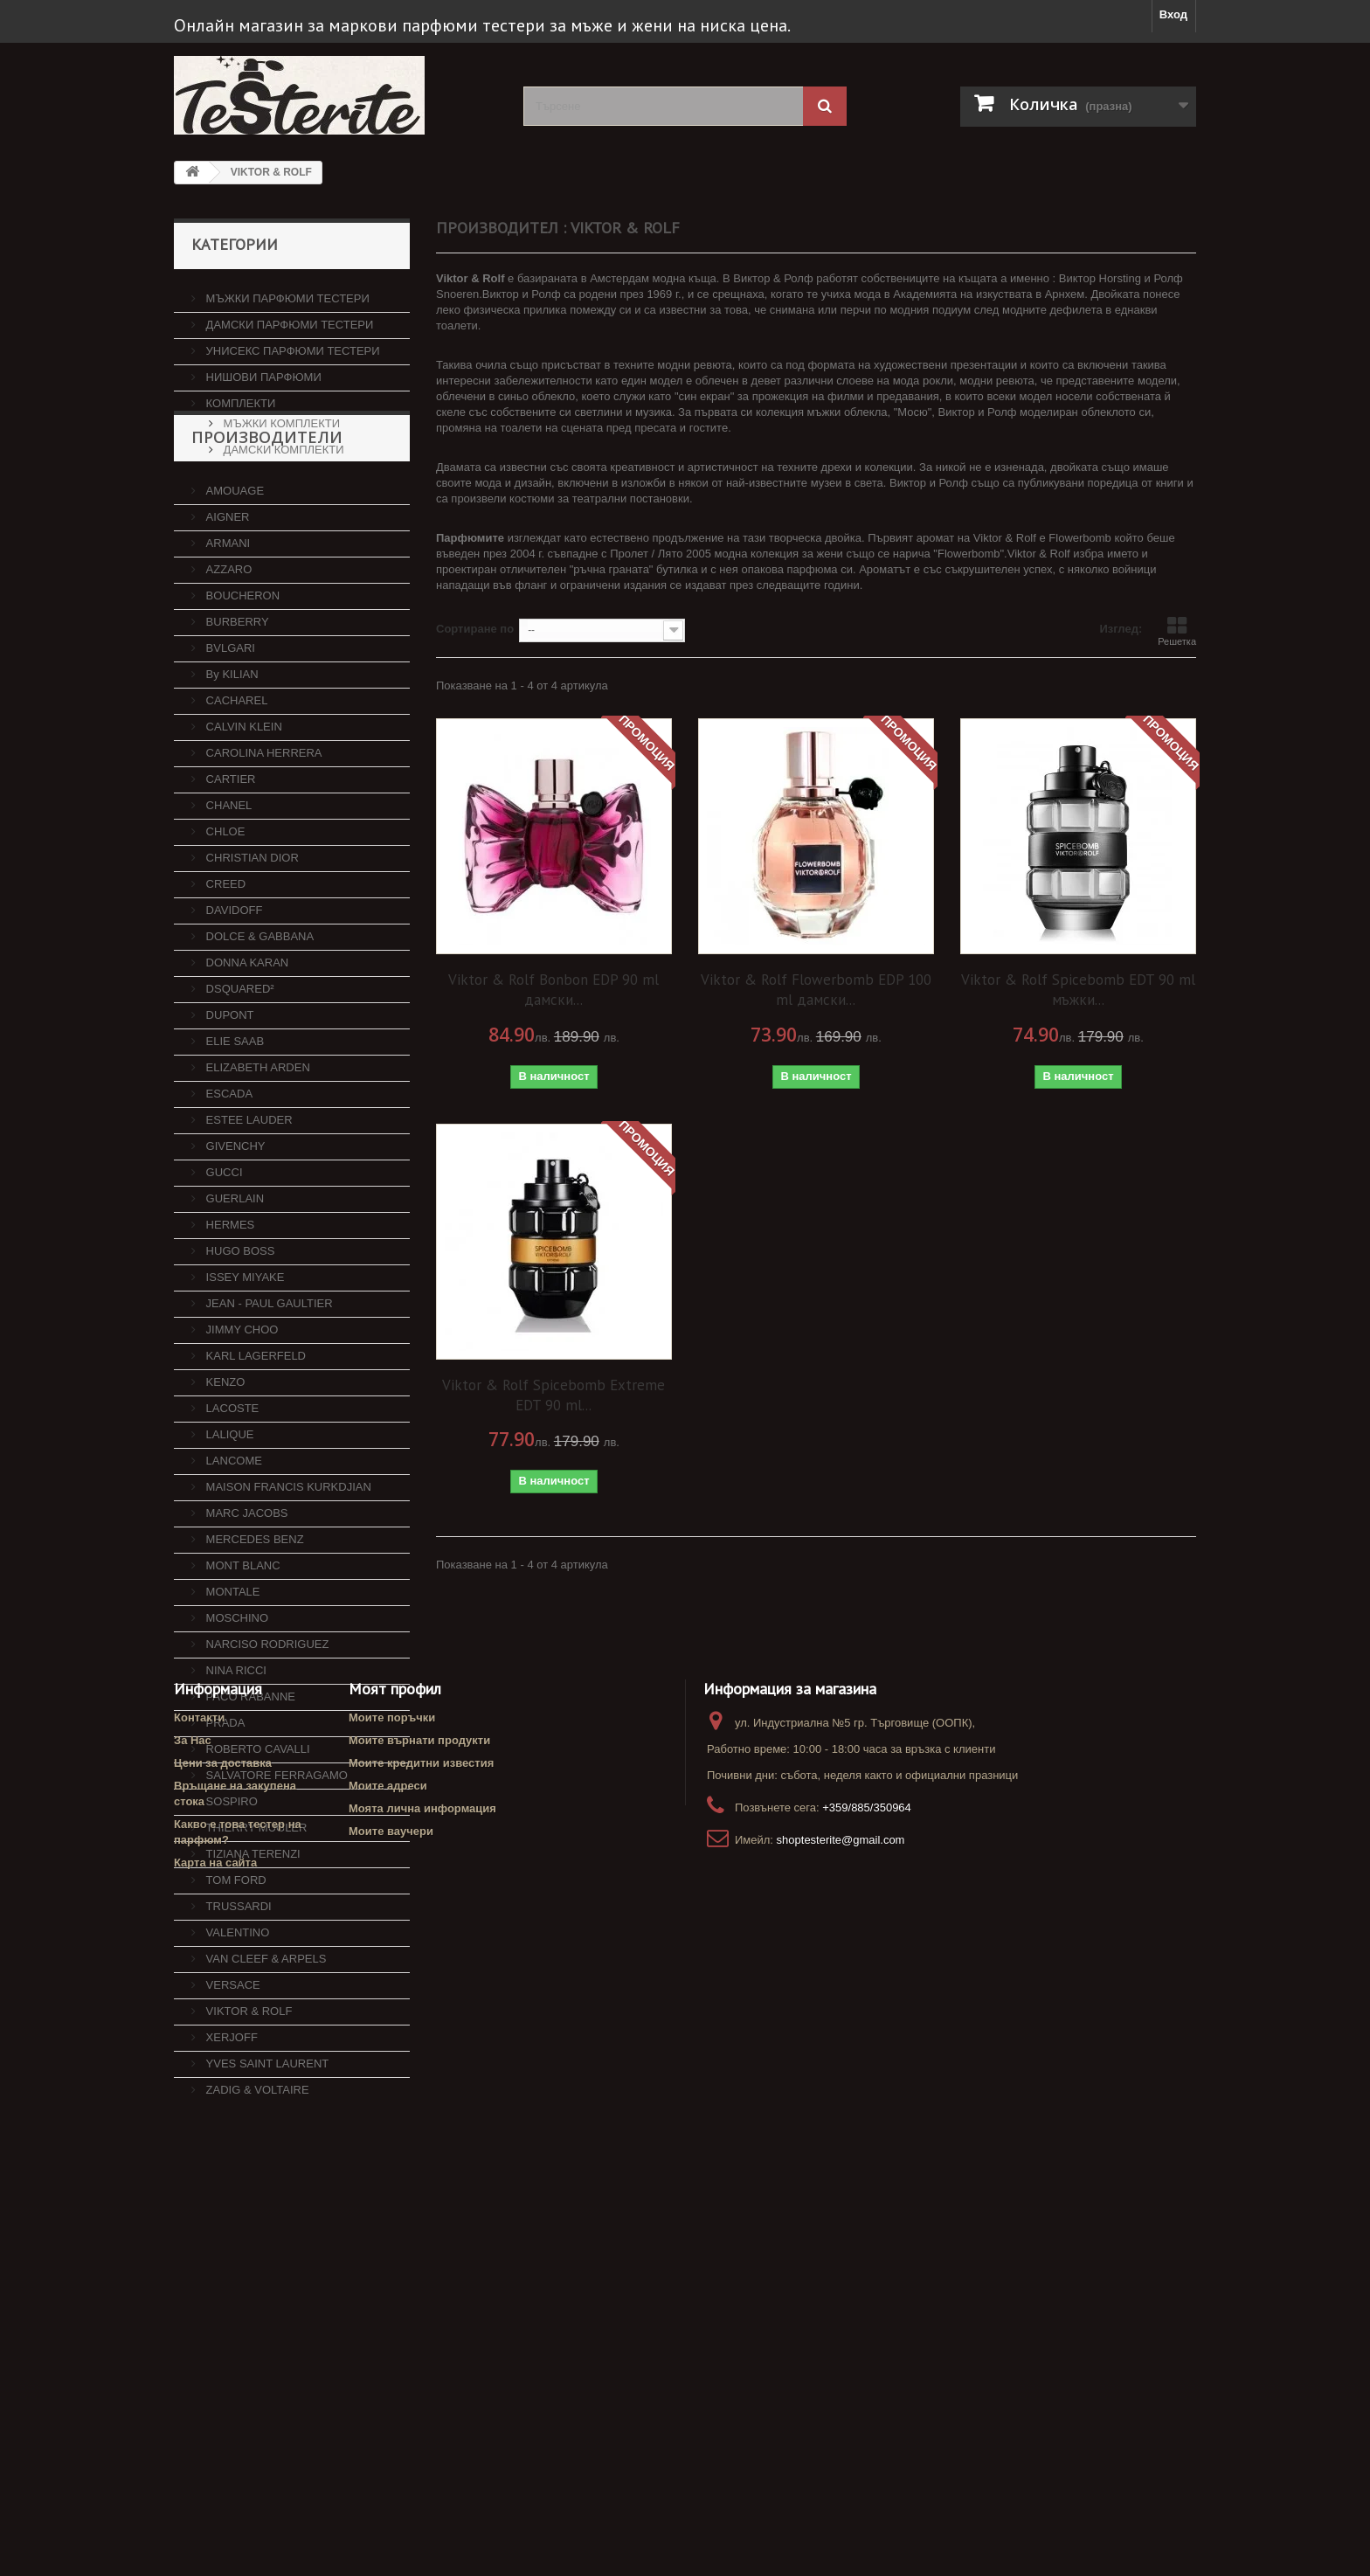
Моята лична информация (422, 2411)
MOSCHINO (235, 1687)
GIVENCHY (234, 1215)
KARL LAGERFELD (254, 1425)
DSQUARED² (238, 1058)
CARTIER (229, 848)
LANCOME (232, 1530)
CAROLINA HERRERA (262, 822)
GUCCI (223, 1242)
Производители (266, 513)
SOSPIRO (230, 1871)
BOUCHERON (241, 665)
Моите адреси (388, 2388)
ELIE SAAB (233, 1111)
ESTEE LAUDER (248, 1189)
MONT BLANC (241, 1635)
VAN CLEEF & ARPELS (264, 2028)
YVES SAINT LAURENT (266, 2133)
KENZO (224, 1451)
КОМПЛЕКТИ (239, 396)
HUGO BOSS (238, 1320)
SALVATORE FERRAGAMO (275, 1845)
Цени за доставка (223, 2365)
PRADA (224, 1792)
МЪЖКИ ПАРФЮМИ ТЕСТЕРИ (286, 291)
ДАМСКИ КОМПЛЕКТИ (282, 442)
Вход (1173, 14)
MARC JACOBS (245, 1582)
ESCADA (228, 1163)
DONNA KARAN (245, 1032)
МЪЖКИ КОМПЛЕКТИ (280, 416)
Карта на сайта (215, 2465)
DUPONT (228, 1084)
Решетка (1177, 631)
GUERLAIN (233, 1268)
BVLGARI (229, 717)
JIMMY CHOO (240, 1399)
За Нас (192, 2343)
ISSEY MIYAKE (243, 1347)
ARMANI (226, 613)
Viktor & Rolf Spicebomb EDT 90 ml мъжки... (1078, 989)
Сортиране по (475, 628)
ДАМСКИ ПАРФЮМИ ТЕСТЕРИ (288, 317)
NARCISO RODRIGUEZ (266, 1714)
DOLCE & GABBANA (258, 1006)
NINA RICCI (234, 1740)
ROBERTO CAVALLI (256, 1818)
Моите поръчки (392, 2320)
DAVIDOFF (232, 980)
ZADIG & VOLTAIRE (256, 2159)
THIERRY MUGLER (255, 1897)
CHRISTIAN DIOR (251, 927)
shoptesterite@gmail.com (841, 2442)
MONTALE (231, 1661)
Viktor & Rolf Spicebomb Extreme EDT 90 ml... (553, 1395)
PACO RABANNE (249, 1766)
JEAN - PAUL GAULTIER (268, 1373)
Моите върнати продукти (419, 2343)
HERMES (228, 1294)
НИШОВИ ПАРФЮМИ (262, 370)
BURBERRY (236, 691)
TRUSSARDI (237, 1976)
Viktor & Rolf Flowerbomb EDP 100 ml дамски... (816, 989)
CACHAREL (235, 770)
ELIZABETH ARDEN (256, 1137)
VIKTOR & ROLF (247, 2081)
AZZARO (227, 639)
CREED (224, 953)
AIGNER (226, 586)
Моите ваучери (391, 2434)
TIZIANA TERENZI (252, 1923)
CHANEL (227, 875)
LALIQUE (228, 1504)
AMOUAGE (233, 560)
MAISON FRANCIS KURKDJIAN (287, 1556)
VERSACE (231, 2054)
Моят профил (395, 2292)
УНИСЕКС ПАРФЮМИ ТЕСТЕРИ (291, 343)
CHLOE (224, 901)
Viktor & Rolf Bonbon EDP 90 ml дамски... (553, 989)
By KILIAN (231, 744)
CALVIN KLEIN (242, 796)
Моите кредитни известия (421, 2365)
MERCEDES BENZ (253, 1609)
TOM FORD (234, 1949)
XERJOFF (230, 2107)
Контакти (199, 2320)
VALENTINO (236, 2002)
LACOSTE (231, 1478)
